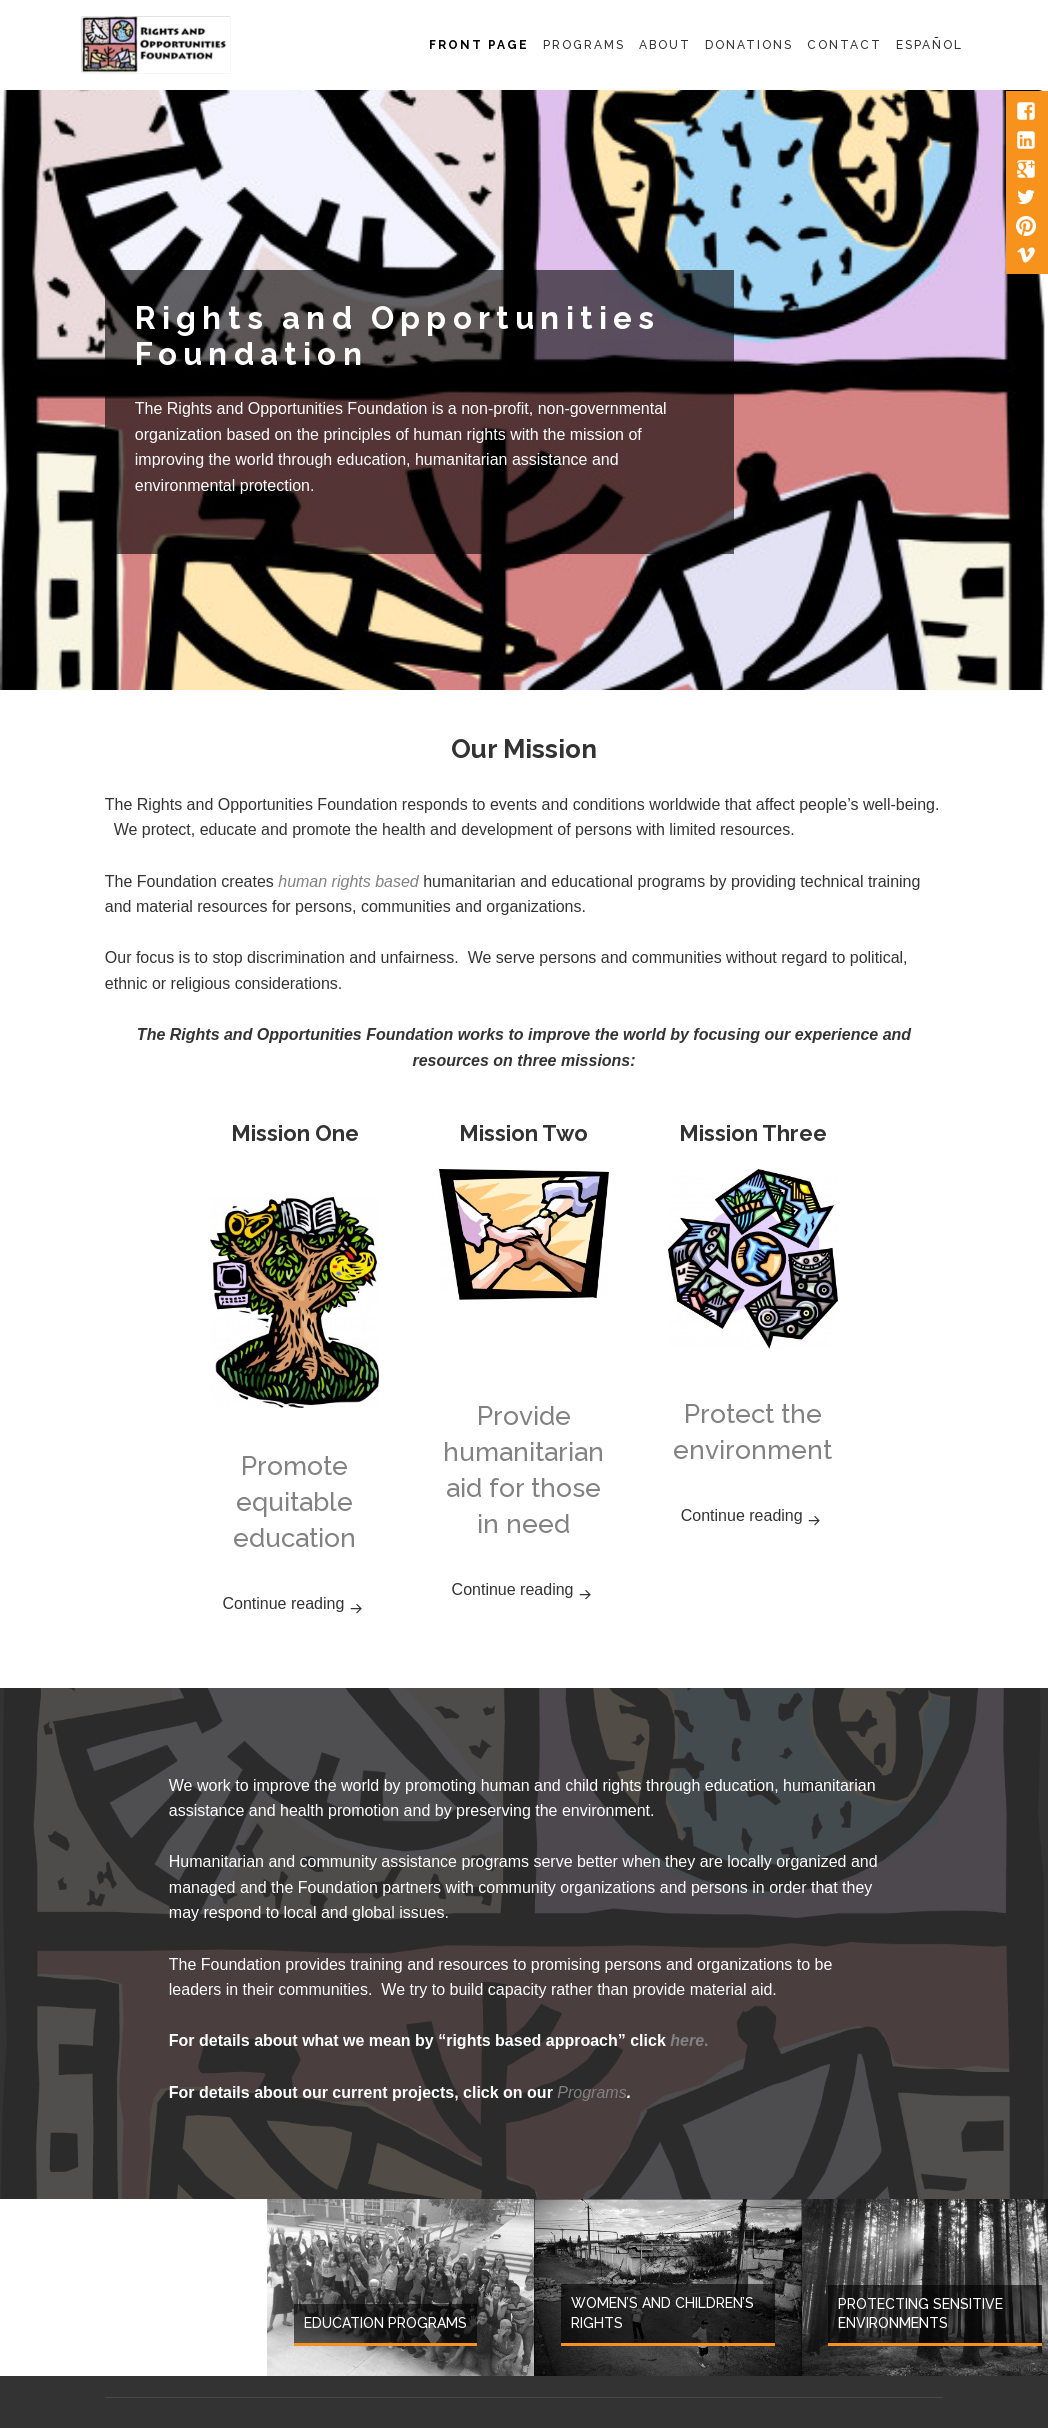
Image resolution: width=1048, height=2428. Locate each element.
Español (929, 45)
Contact (844, 45)
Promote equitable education (294, 1502)
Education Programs (385, 2323)
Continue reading (300, 1601)
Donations (749, 45)
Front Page (479, 45)
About (665, 45)
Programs (584, 45)
